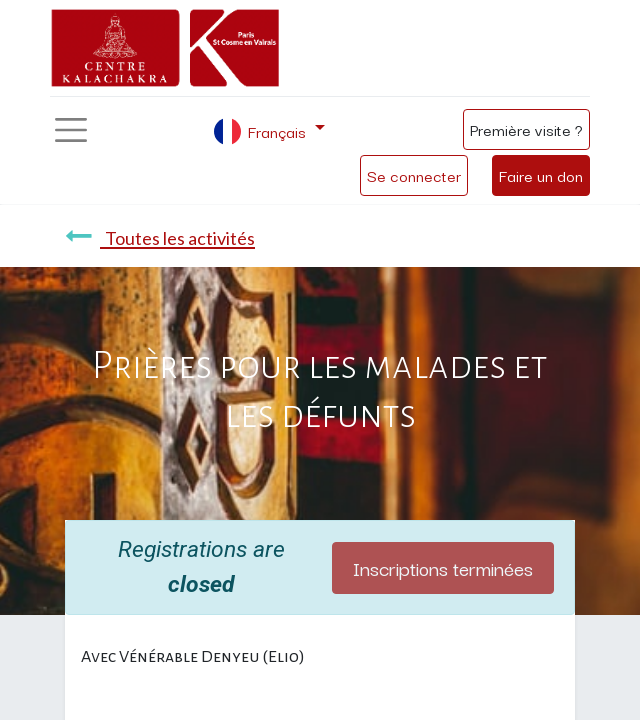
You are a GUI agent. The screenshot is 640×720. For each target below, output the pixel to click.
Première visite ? (526, 129)
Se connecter (414, 175)
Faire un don (541, 175)
